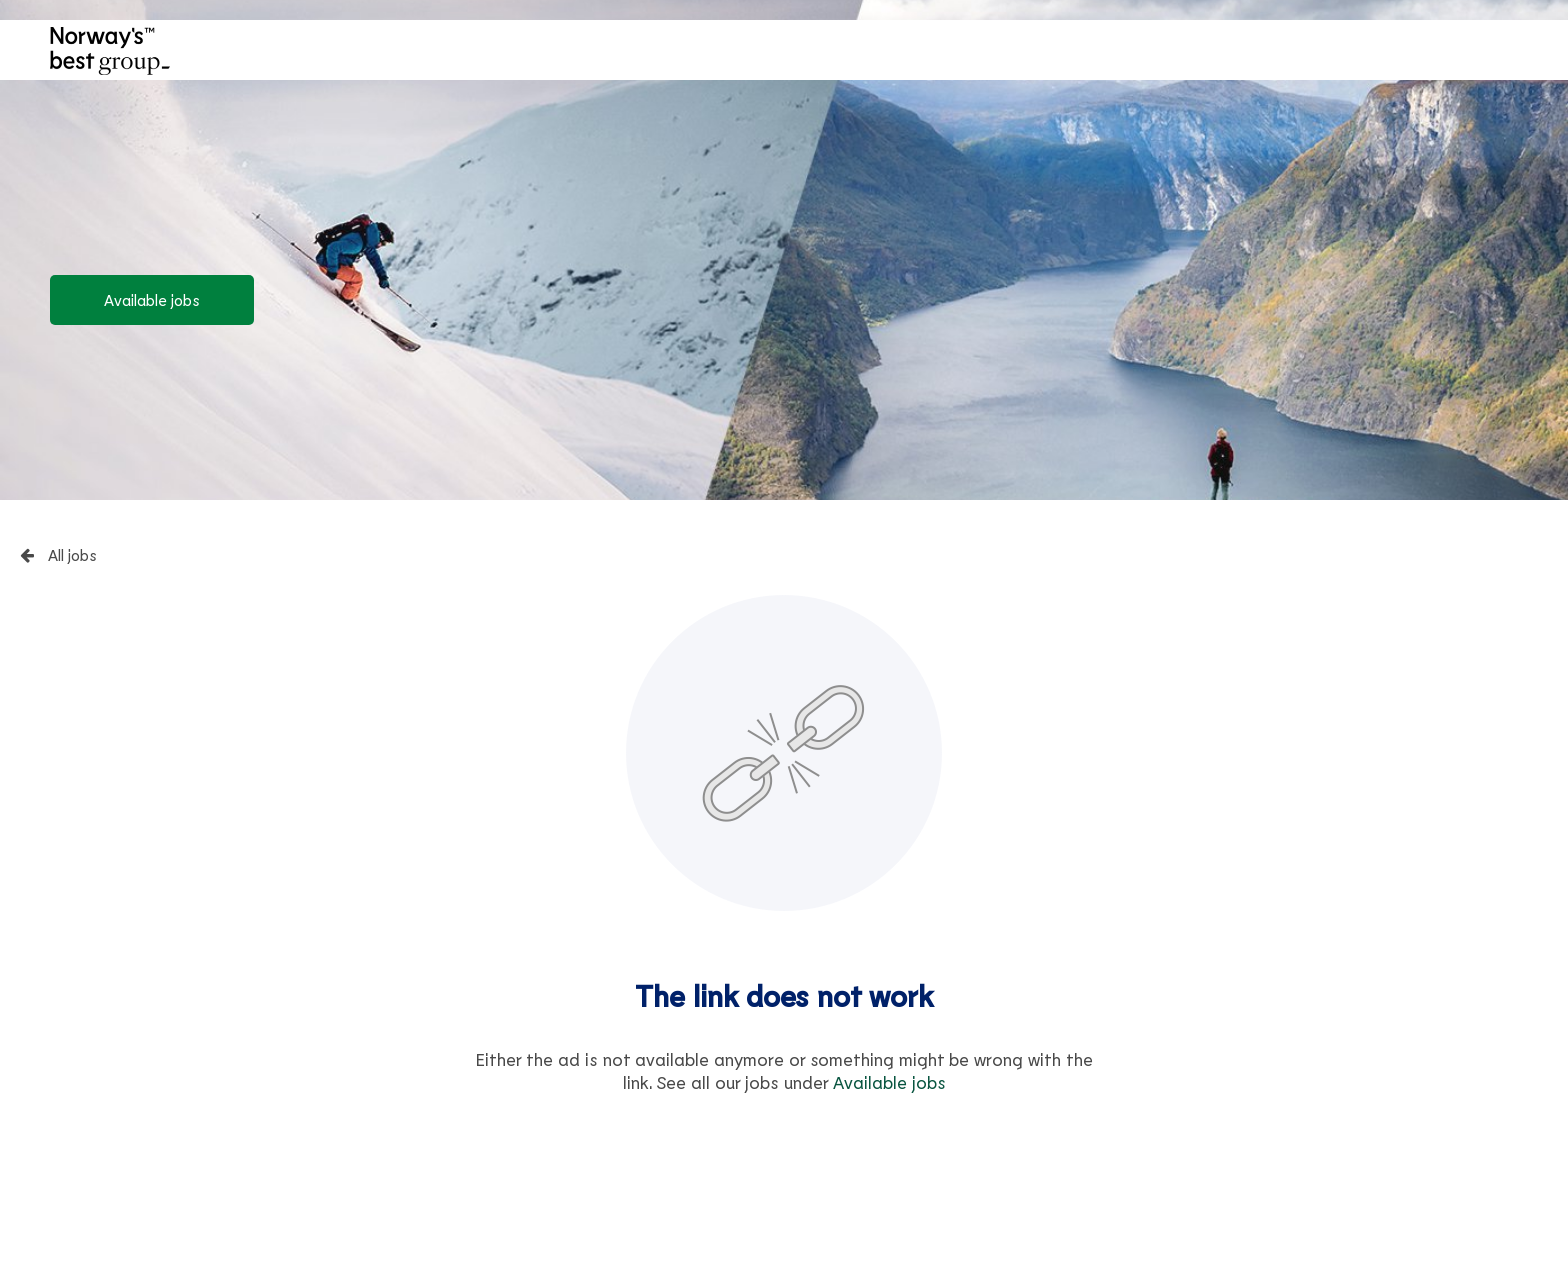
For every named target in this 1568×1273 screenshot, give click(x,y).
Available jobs (152, 299)
